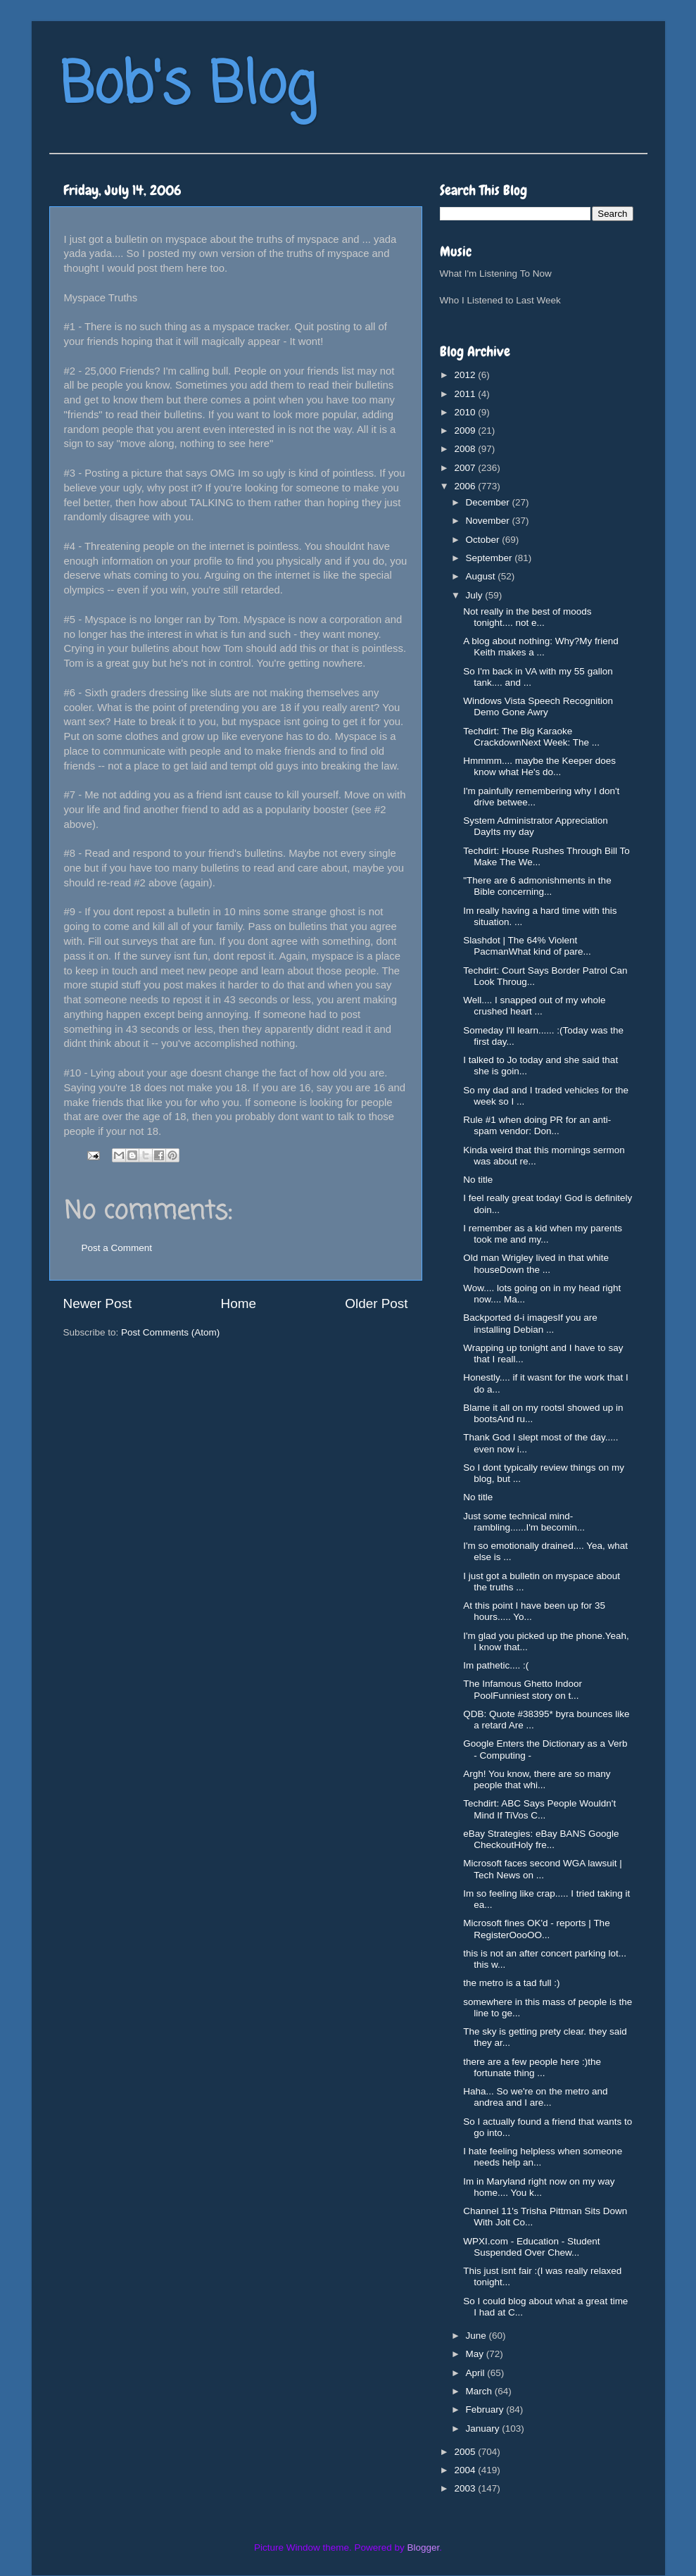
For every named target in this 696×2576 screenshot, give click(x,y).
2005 (466, 2451)
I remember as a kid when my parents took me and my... (542, 1234)
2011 (466, 394)
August (482, 576)
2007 (466, 468)
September (490, 558)
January (484, 2428)
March (480, 2391)
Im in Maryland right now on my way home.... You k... (538, 2187)
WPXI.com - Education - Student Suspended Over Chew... (531, 2247)
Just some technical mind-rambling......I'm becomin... (524, 1522)
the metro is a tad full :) (511, 1983)
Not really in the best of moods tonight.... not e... (527, 617)
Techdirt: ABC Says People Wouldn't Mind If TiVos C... (539, 1809)
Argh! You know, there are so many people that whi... (536, 1779)
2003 (466, 2488)
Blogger (423, 2547)
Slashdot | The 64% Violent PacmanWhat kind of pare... (527, 946)
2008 (466, 449)
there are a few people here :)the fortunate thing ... (532, 2067)
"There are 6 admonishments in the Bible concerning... (537, 886)
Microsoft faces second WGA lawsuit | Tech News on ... (542, 1869)
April (477, 2373)
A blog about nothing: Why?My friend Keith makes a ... (541, 647)
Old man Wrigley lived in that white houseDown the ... (536, 1263)
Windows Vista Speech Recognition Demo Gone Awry (538, 706)
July (476, 595)
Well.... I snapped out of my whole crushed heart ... (534, 1006)
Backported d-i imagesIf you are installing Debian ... (530, 1323)
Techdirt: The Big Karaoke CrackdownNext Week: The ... (531, 737)
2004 (466, 2470)
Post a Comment (117, 1248)
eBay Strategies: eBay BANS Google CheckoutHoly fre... (541, 1839)
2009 (466, 430)
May (476, 2354)
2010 (466, 412)
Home (238, 1303)
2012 (466, 375)
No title (478, 1179)
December (489, 502)
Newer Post (97, 1303)
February (486, 2409)
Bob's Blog (188, 87)
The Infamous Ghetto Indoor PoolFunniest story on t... (522, 1689)
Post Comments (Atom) (170, 1332)
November (489, 520)
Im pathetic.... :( (496, 1665)
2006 (466, 486)
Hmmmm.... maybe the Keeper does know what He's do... (539, 766)
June (477, 2335)
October (484, 539)
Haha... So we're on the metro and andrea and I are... (535, 2097)
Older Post (376, 1303)
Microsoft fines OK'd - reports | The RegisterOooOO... (536, 1929)
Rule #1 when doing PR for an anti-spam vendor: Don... (537, 1125)
